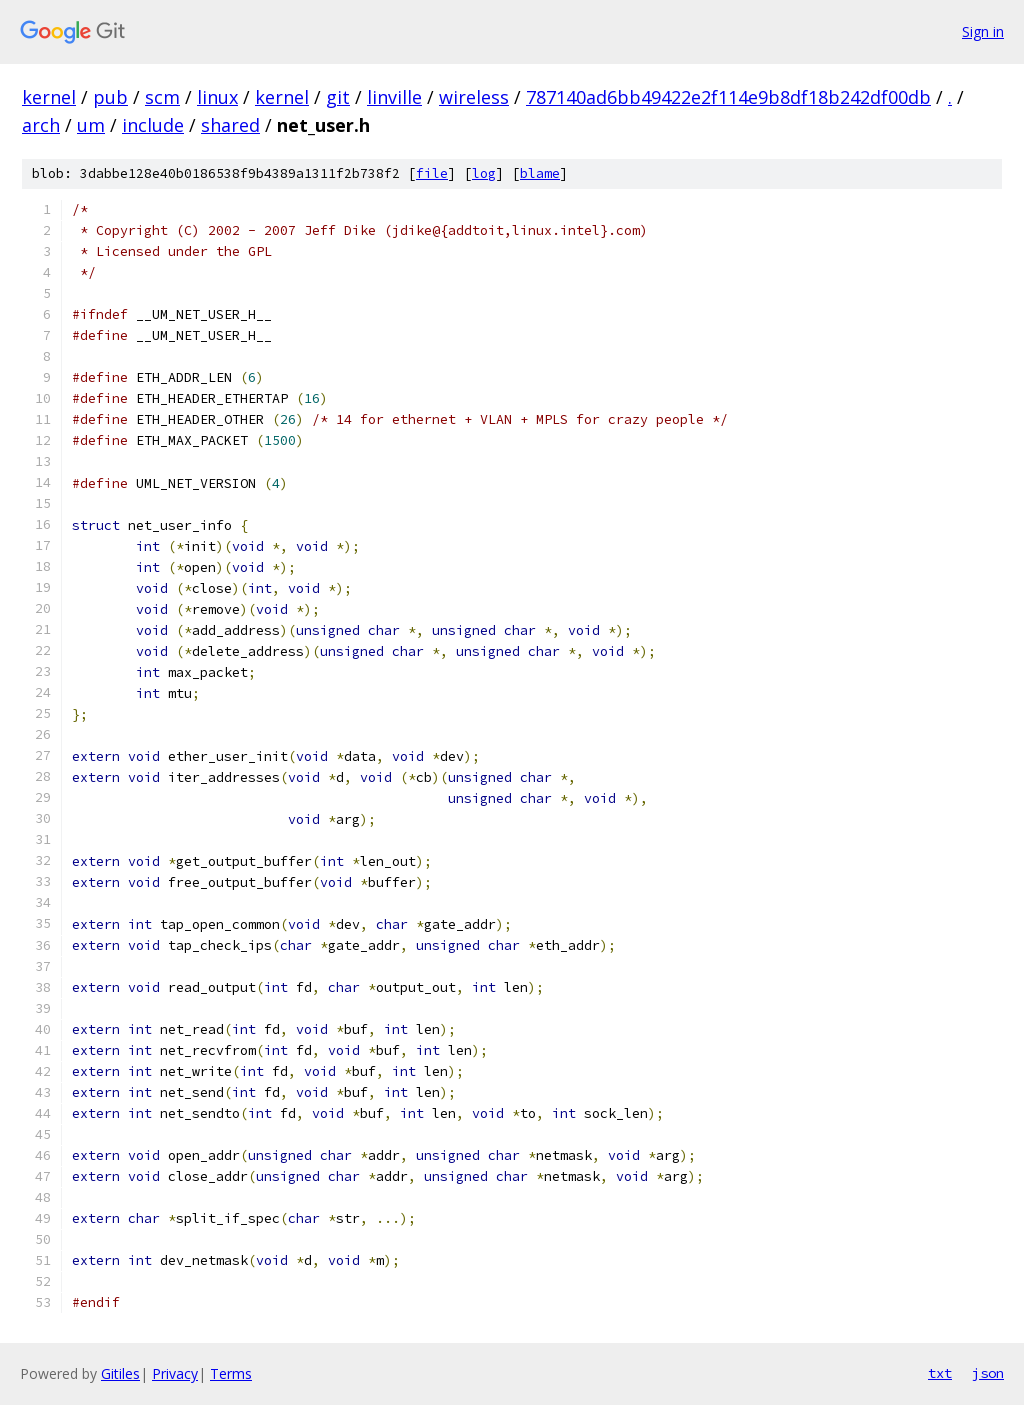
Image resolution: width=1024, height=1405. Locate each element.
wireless (474, 97)
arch (41, 125)
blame (540, 173)
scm (162, 97)
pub (110, 97)
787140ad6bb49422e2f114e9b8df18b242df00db (728, 97)
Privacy (175, 1373)
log (484, 173)
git (338, 97)
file (432, 173)
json (988, 1373)
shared (230, 125)
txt (940, 1373)
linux (217, 97)
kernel (49, 97)
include (153, 125)
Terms (231, 1373)
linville (394, 97)
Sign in (983, 31)
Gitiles (120, 1373)
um (91, 125)
